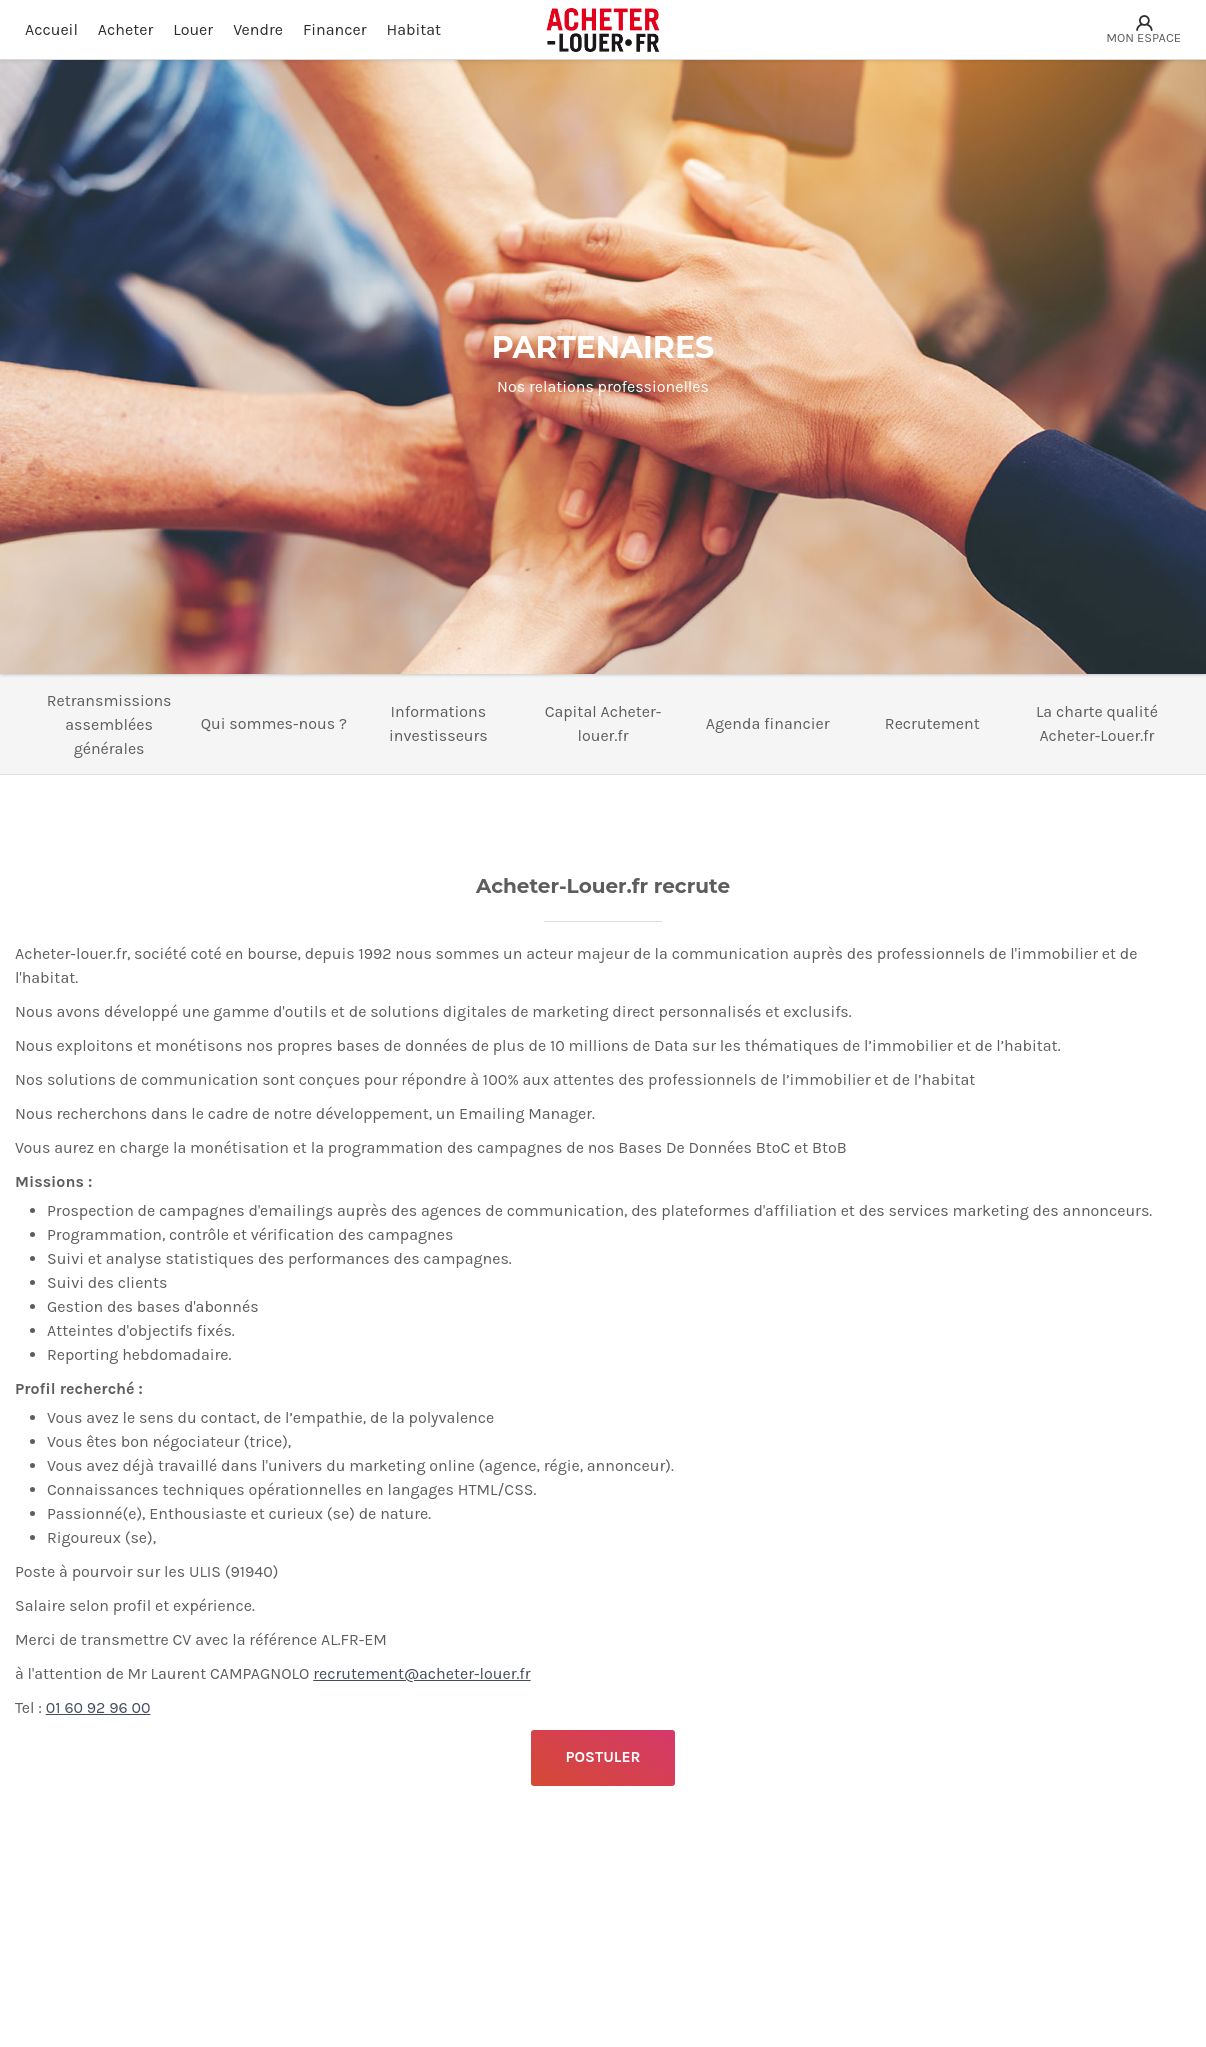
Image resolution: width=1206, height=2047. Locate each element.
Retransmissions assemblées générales (109, 724)
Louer (193, 29)
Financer (335, 29)
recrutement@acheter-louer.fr (421, 1673)
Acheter (125, 29)
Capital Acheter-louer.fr (603, 723)
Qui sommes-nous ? (274, 723)
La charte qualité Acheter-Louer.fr (1097, 723)
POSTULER (603, 1757)
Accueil (51, 29)
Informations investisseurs (438, 723)
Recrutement (932, 723)
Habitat (414, 29)
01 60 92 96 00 (98, 1707)
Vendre (258, 29)
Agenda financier (768, 723)
